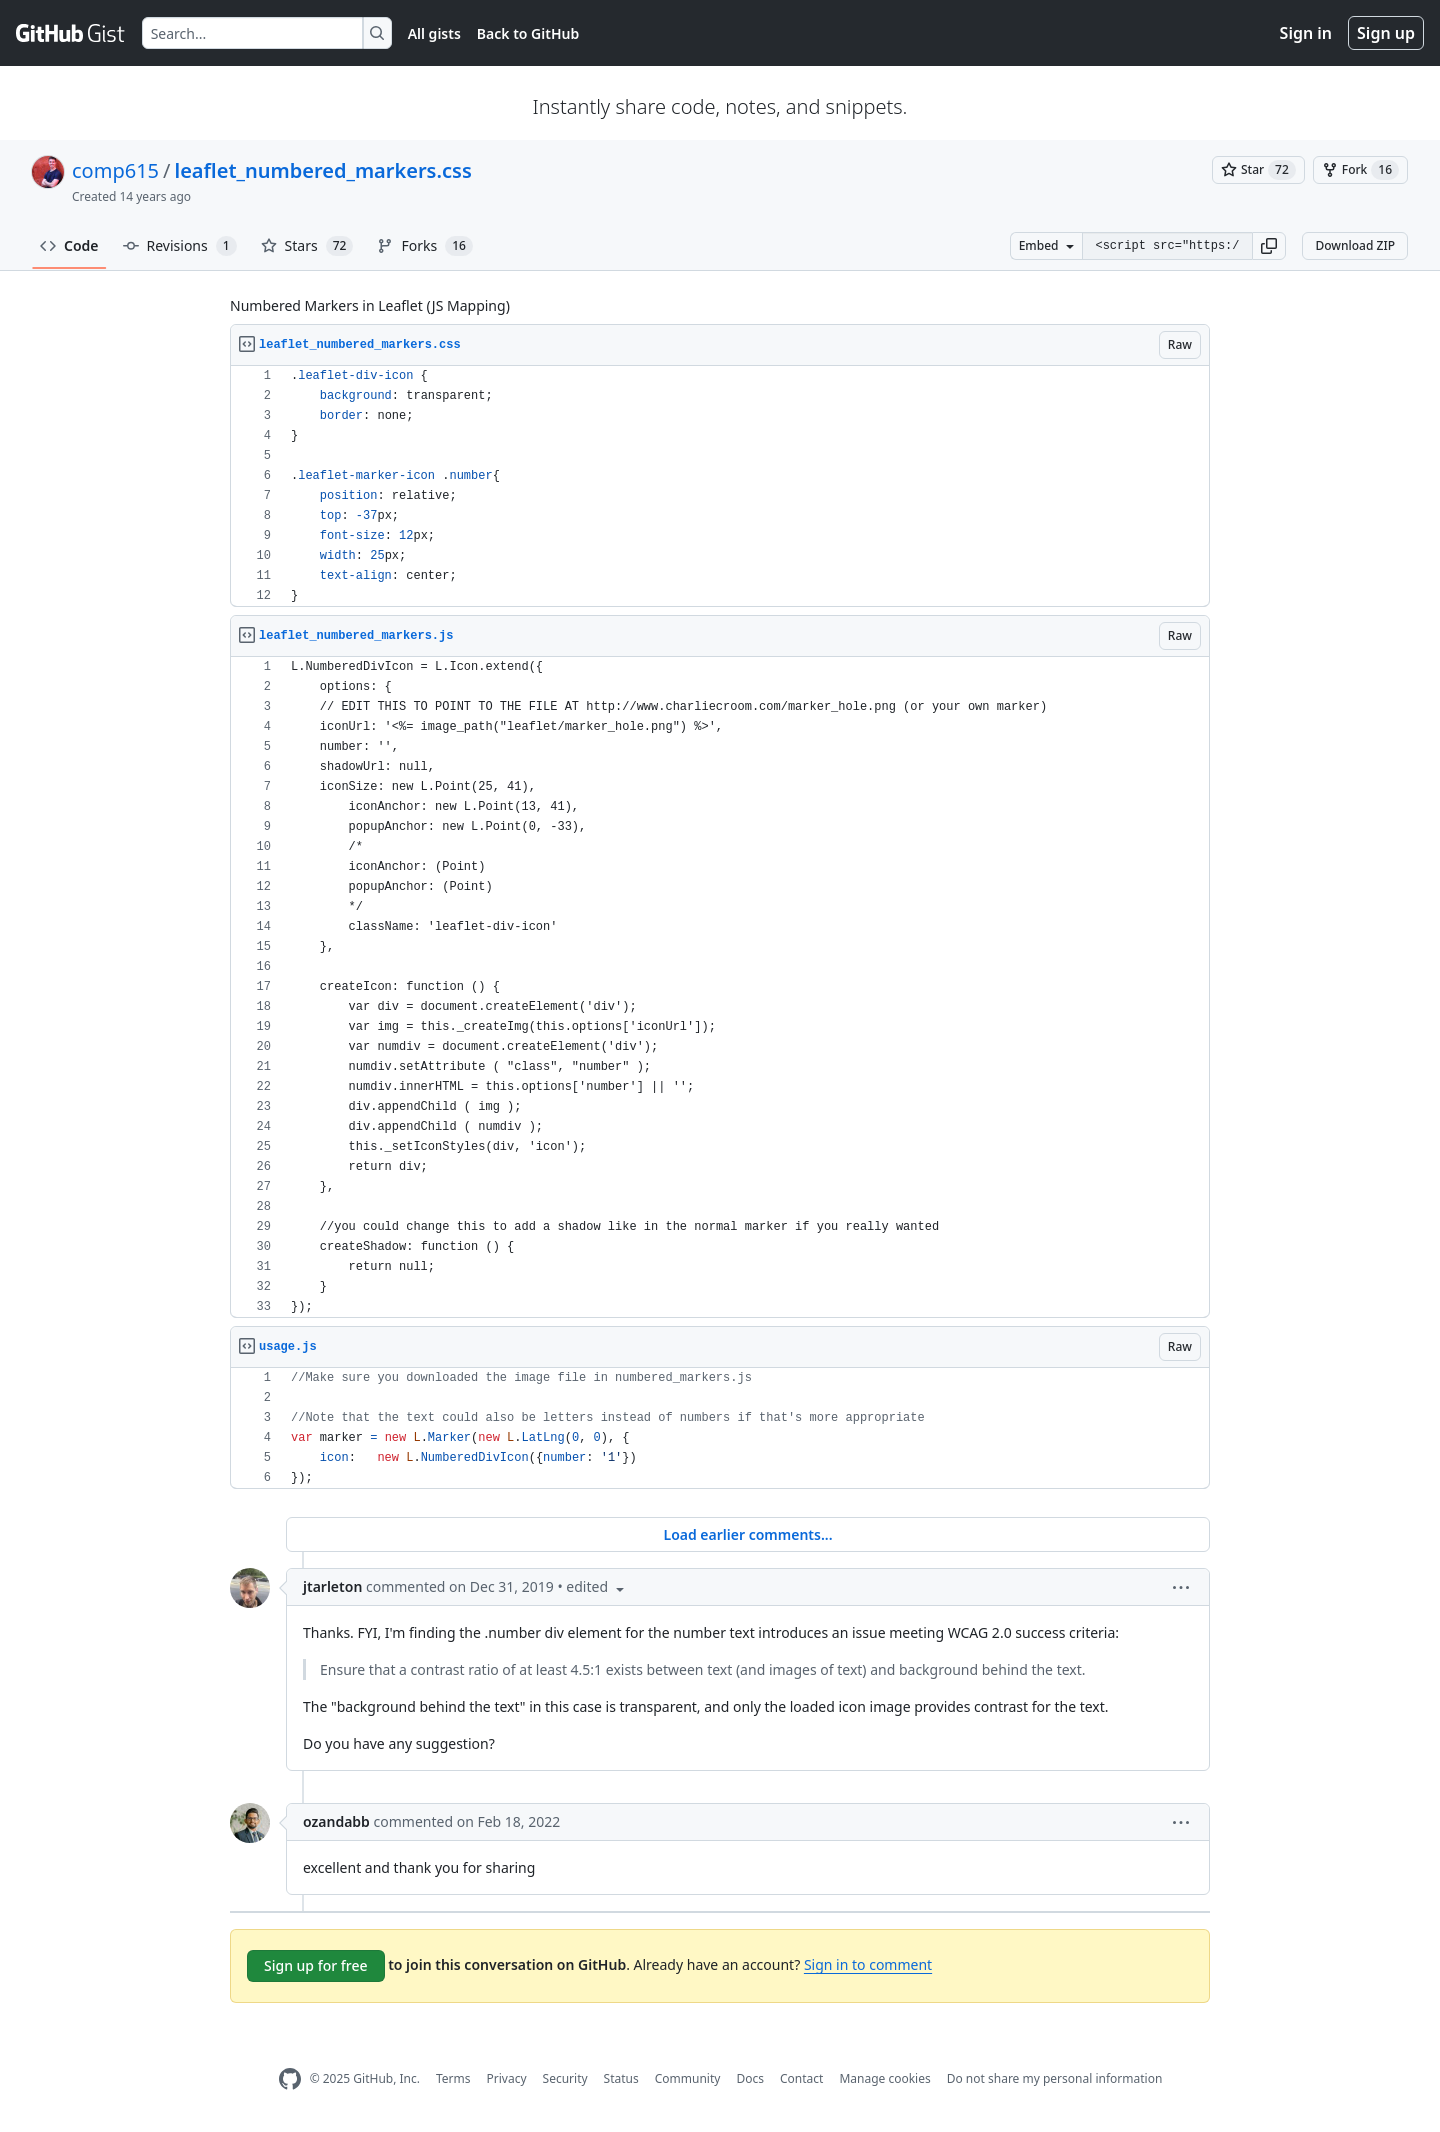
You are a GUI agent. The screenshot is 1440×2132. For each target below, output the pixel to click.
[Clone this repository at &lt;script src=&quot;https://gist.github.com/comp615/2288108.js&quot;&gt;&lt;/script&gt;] (1167, 246)
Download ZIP (1355, 245)
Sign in (1306, 33)
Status (621, 2078)
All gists (434, 33)
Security (565, 2078)
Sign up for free (316, 1965)
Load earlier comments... (747, 1534)
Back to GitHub (528, 33)
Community (688, 2078)
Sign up (1386, 33)
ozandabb (336, 1821)
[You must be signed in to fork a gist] (1360, 170)
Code (69, 245)
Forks (424, 246)
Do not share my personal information (1055, 2078)
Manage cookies (884, 2078)
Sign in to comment (868, 1964)
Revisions (180, 246)
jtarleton (332, 1586)
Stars (307, 246)
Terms (453, 2078)
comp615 (115, 170)
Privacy (507, 2078)
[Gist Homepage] (71, 33)
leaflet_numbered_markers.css (322, 170)
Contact (801, 2078)
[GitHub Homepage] (290, 2079)
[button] (1269, 246)
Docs (750, 2078)
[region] (720, 486)
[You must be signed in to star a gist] (1258, 170)
